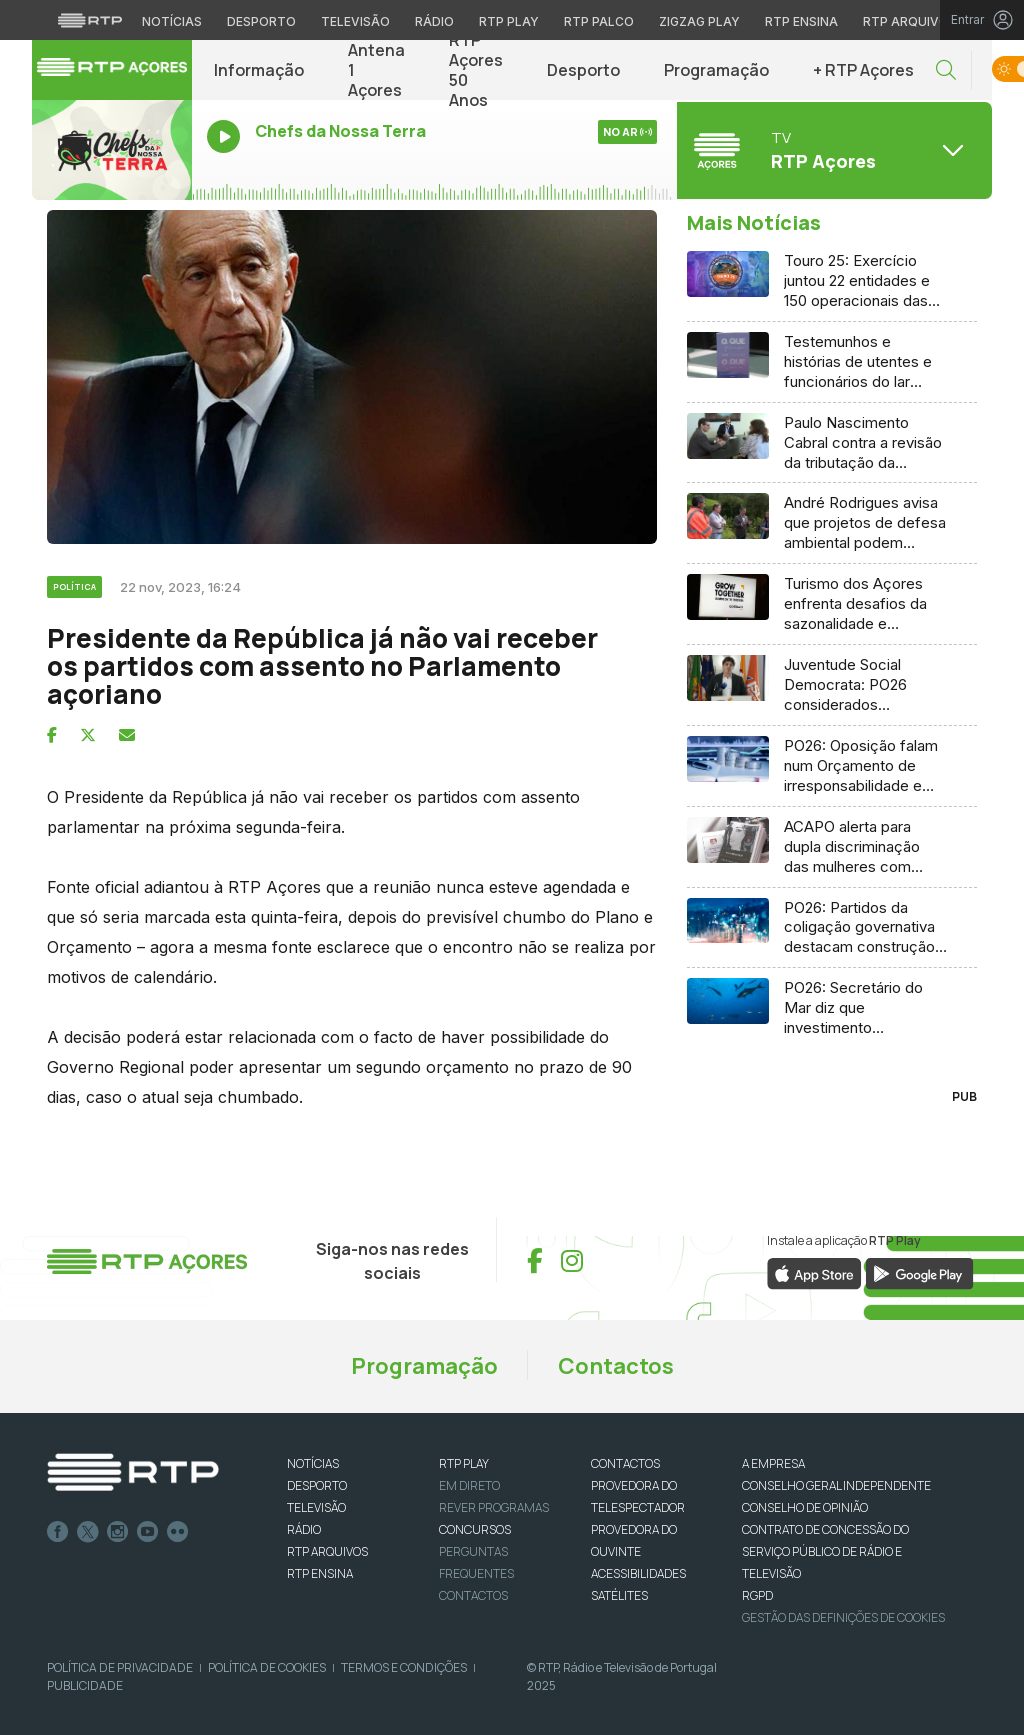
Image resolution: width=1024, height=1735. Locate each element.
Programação (716, 70)
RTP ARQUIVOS (327, 1551)
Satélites (619, 1595)
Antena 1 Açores (376, 70)
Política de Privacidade (120, 1667)
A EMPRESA (773, 1463)
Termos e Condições (404, 1667)
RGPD (757, 1595)
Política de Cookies (267, 1667)
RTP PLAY (464, 1463)
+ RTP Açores (863, 70)
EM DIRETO (469, 1485)
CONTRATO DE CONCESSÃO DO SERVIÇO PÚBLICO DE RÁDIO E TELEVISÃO (825, 1551)
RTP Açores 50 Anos (476, 70)
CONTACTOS (625, 1463)
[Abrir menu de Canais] (832, 150)
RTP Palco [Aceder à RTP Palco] (599, 21)
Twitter (88, 1532)
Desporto (583, 70)
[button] (946, 70)
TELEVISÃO (316, 1507)
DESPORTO (317, 1485)
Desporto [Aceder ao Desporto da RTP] (261, 21)
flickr (178, 1532)
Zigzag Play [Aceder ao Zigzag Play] (699, 21)
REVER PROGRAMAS (494, 1507)
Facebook (58, 1532)
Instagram (118, 1532)
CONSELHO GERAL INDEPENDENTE (836, 1485)
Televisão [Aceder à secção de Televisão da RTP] (355, 21)
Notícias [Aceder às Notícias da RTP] (172, 21)
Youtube (148, 1532)
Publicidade (85, 1685)
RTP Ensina (320, 1573)
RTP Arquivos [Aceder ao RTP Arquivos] (910, 21)
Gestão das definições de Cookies (843, 1617)
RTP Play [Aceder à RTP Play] (509, 21)
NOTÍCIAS (313, 1463)
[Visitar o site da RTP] (90, 20)
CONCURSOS (475, 1529)
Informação (259, 70)
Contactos (616, 1366)
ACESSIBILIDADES (638, 1573)
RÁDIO (304, 1529)
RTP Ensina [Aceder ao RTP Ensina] (801, 21)
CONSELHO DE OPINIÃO (805, 1507)
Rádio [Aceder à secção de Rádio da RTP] (434, 21)
